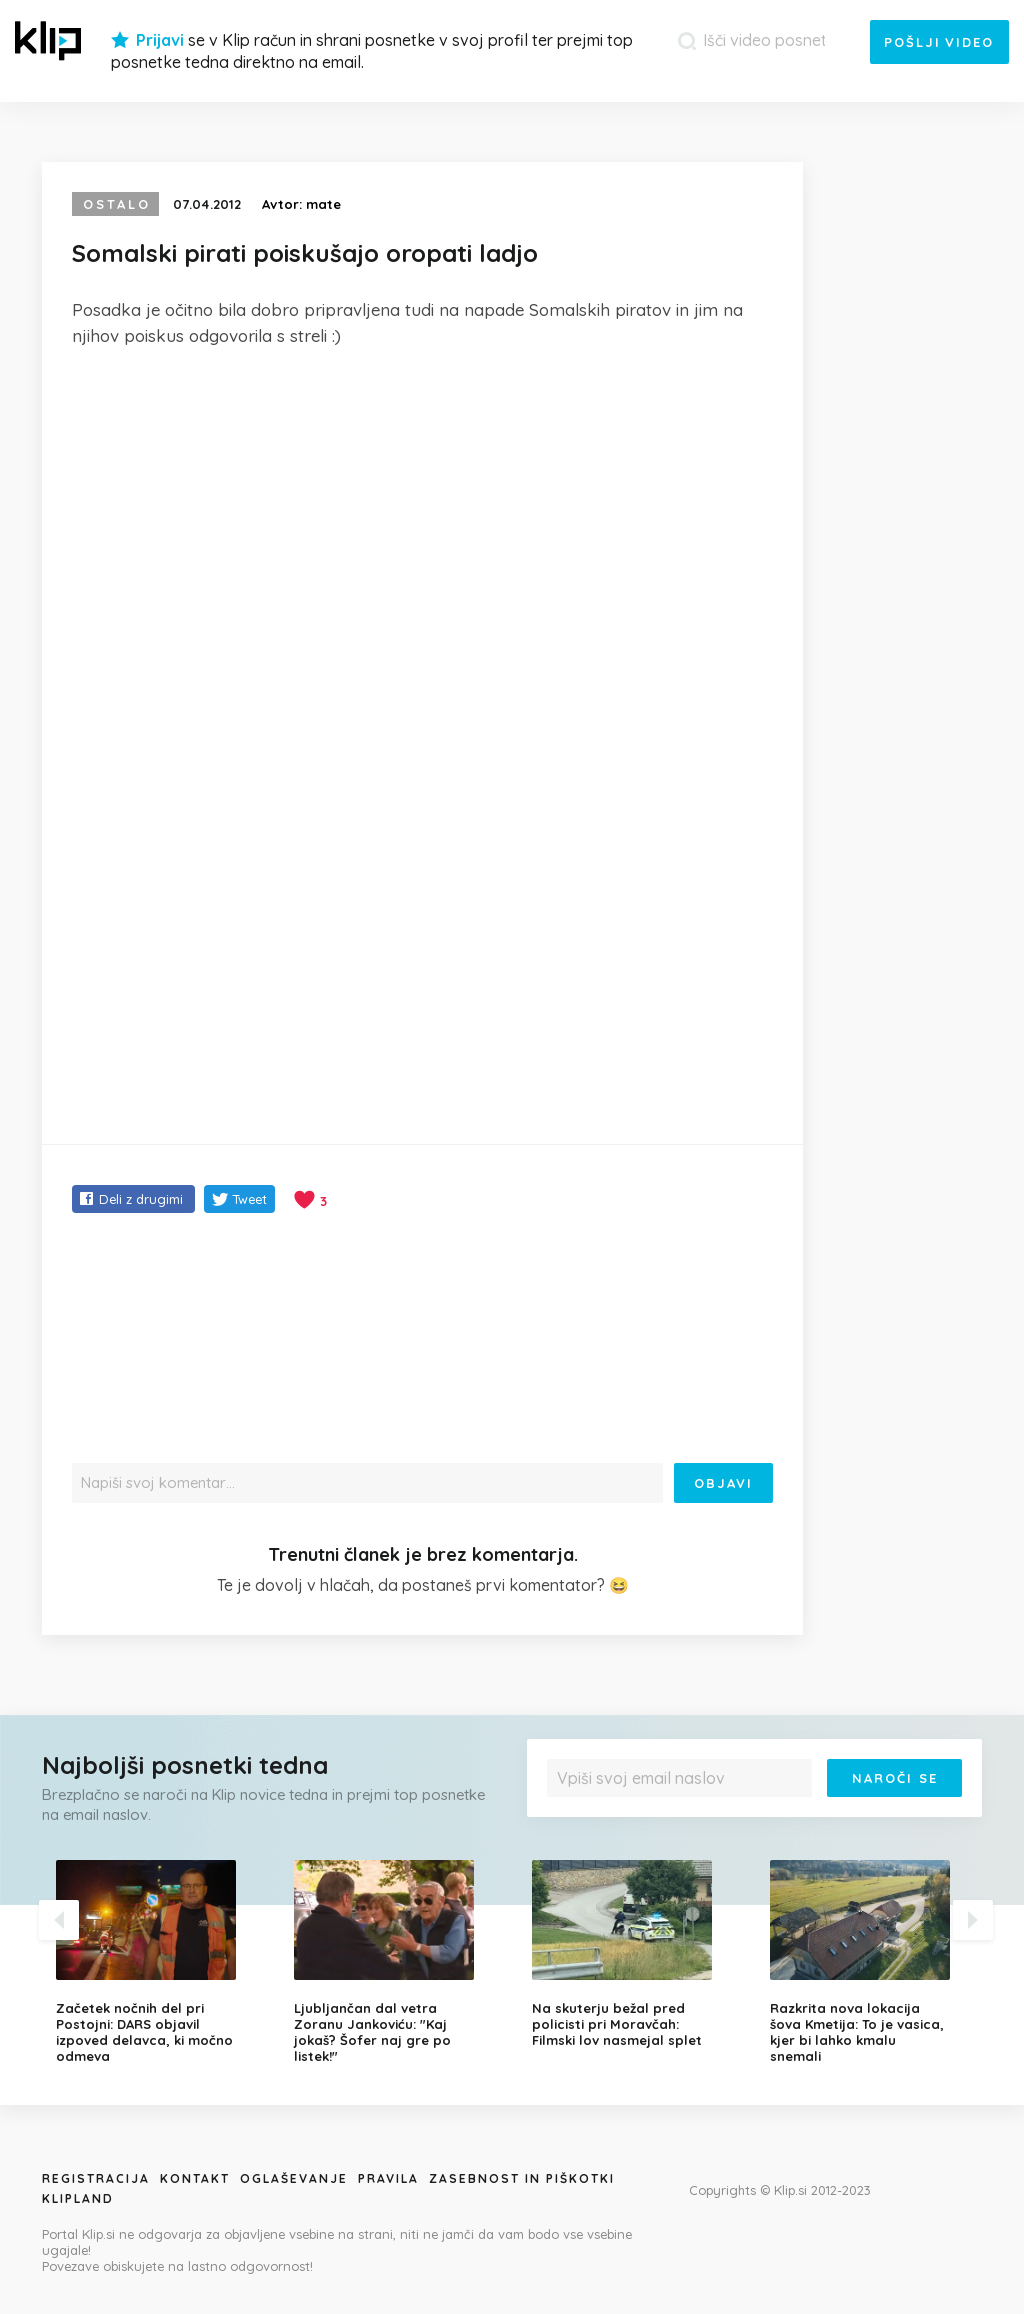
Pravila (388, 2178)
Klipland (78, 2198)
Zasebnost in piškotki (522, 2178)
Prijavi (160, 40)
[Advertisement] (422, 514)
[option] (160, 1962)
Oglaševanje (294, 2178)
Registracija (96, 2178)
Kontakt (195, 2178)
